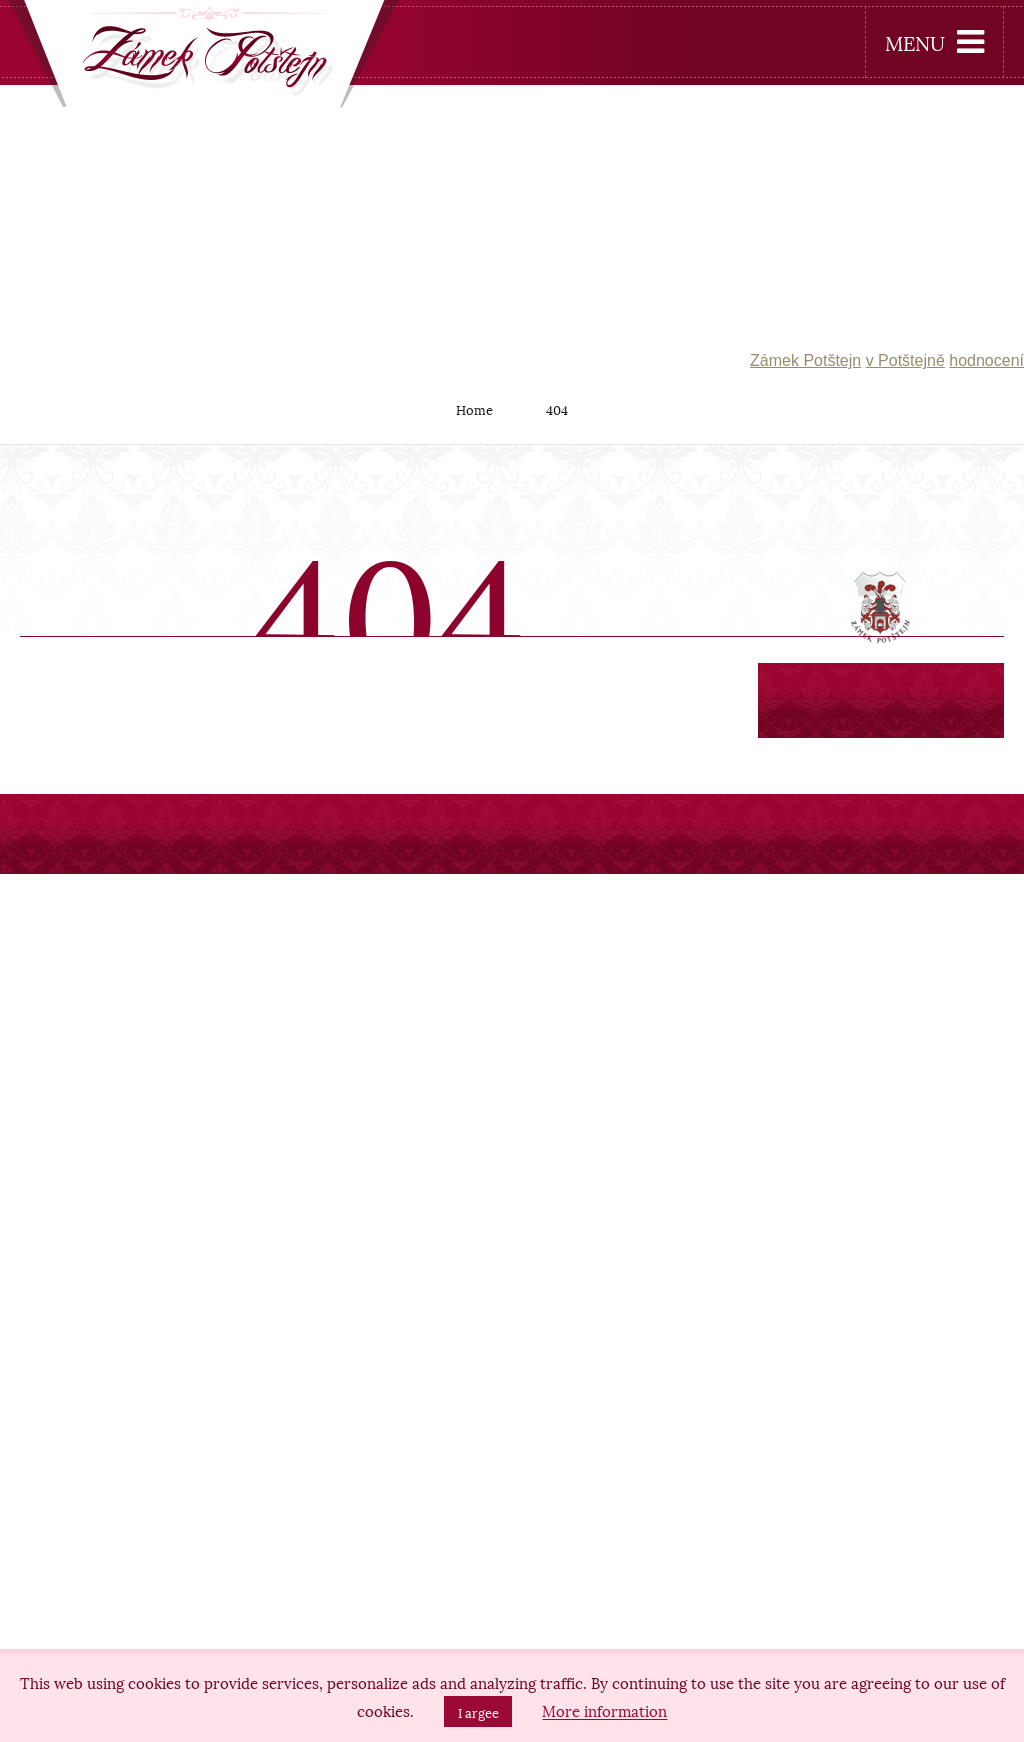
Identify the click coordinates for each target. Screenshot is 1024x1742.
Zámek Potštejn (805, 360)
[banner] (204, 58)
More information (604, 1711)
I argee (478, 1712)
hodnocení (986, 360)
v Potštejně (905, 360)
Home (474, 409)
